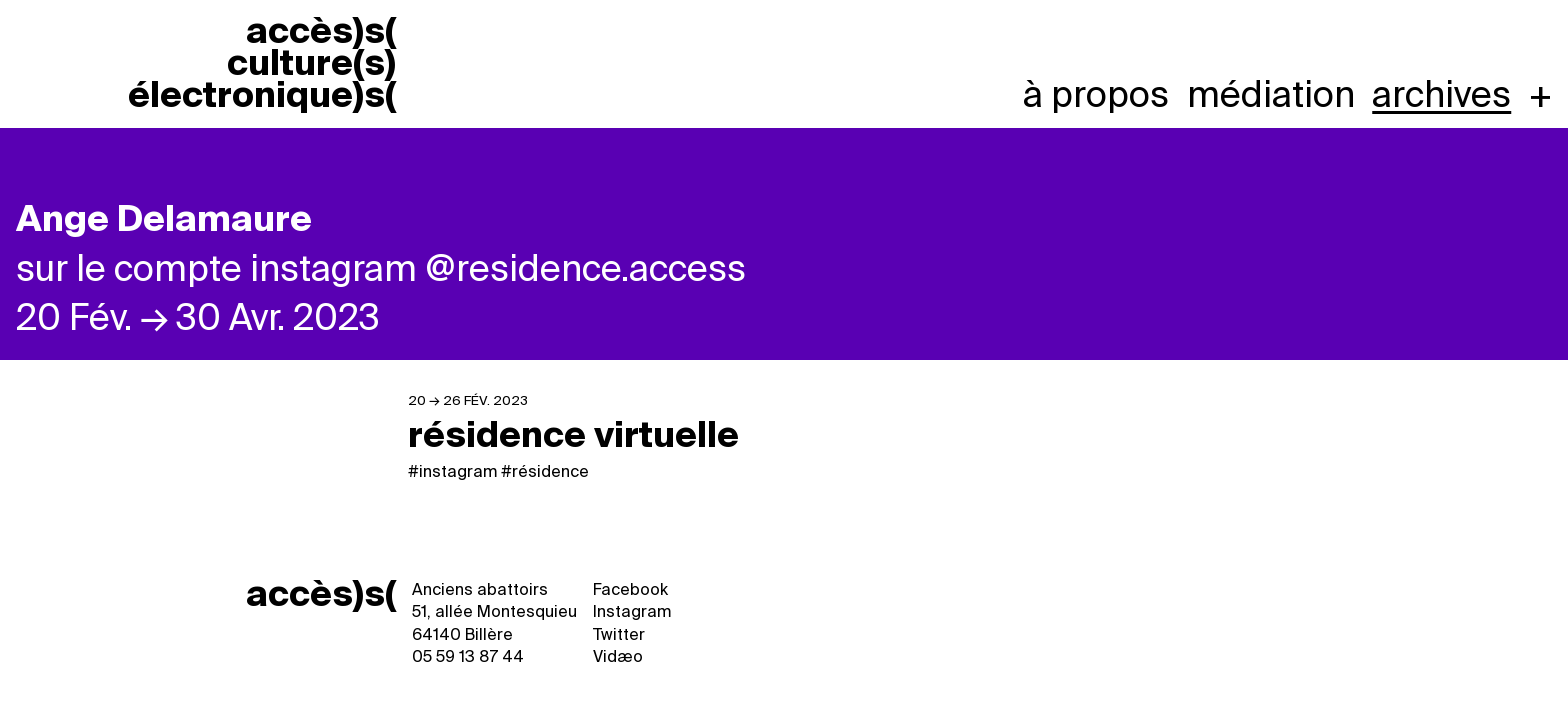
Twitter (619, 634)
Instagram (632, 611)
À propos (1096, 95)
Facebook (630, 589)
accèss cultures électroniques (262, 64)
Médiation (1271, 95)
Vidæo (618, 656)
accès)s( (321, 594)
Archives (1441, 95)
